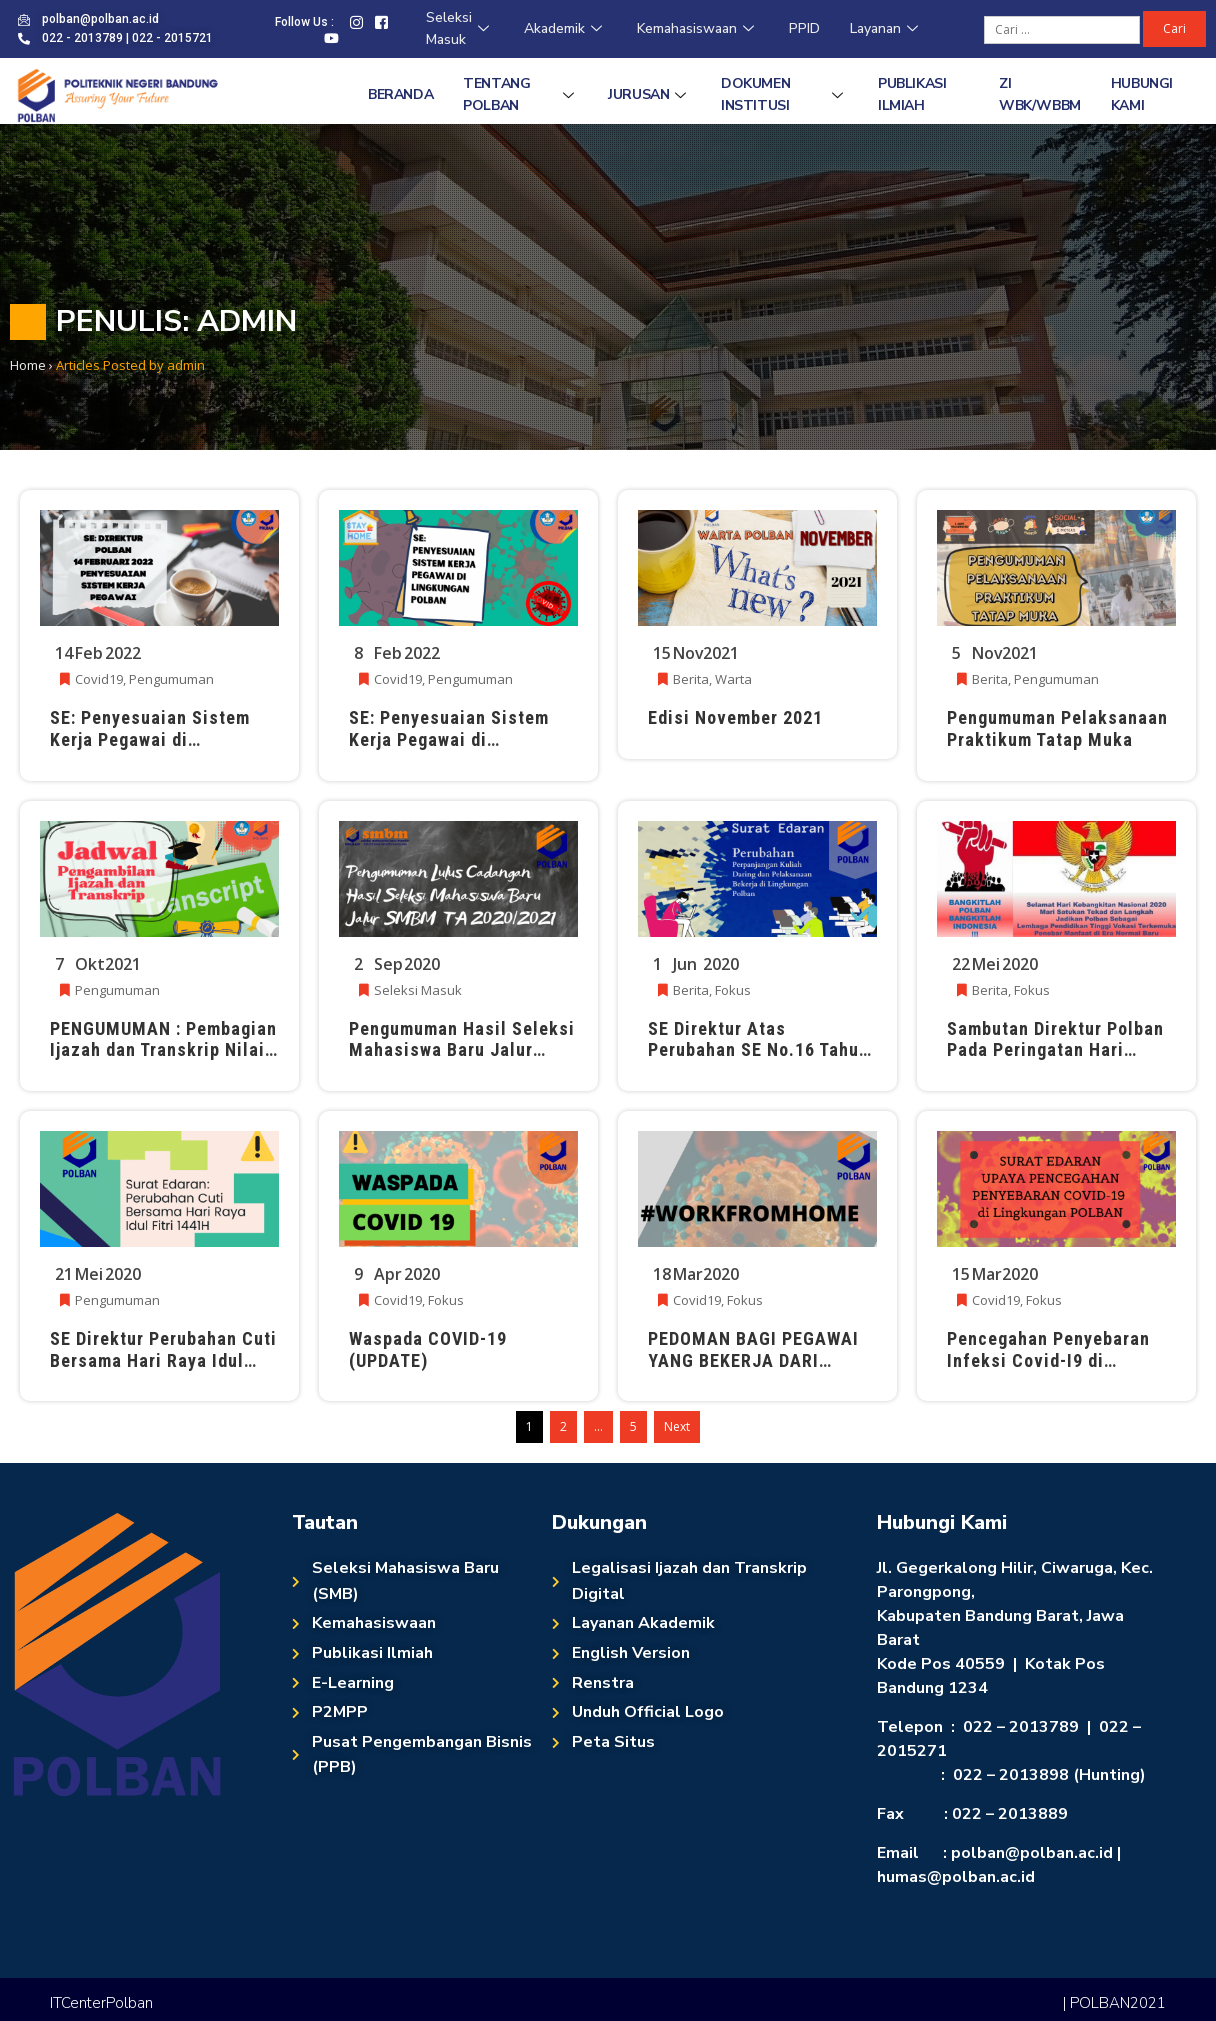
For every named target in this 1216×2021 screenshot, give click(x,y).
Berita (691, 679)
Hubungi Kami (1142, 94)
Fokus (733, 990)
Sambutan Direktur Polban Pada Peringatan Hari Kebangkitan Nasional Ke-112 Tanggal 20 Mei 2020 (1055, 1061)
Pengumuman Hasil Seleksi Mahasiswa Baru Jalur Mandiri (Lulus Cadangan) (462, 1050)
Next (677, 1426)
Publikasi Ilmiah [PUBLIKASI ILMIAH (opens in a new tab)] (912, 94)
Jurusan (649, 94)
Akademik (565, 28)
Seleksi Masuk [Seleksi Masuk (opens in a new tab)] (460, 29)
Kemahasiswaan (698, 28)
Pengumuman (171, 679)
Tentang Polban (520, 94)
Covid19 (99, 679)
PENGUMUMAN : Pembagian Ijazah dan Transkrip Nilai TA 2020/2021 (163, 1050)
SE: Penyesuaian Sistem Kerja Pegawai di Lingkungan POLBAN (150, 739)
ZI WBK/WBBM (1040, 94)
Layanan (886, 28)
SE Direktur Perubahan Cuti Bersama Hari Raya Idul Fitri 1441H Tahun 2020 (163, 1360)
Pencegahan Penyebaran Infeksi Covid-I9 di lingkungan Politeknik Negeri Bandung (1048, 1371)
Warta (733, 679)
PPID (804, 28)
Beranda (400, 94)
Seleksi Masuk (418, 990)
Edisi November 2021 (735, 717)
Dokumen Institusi (784, 94)
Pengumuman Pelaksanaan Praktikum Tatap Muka (1057, 728)
